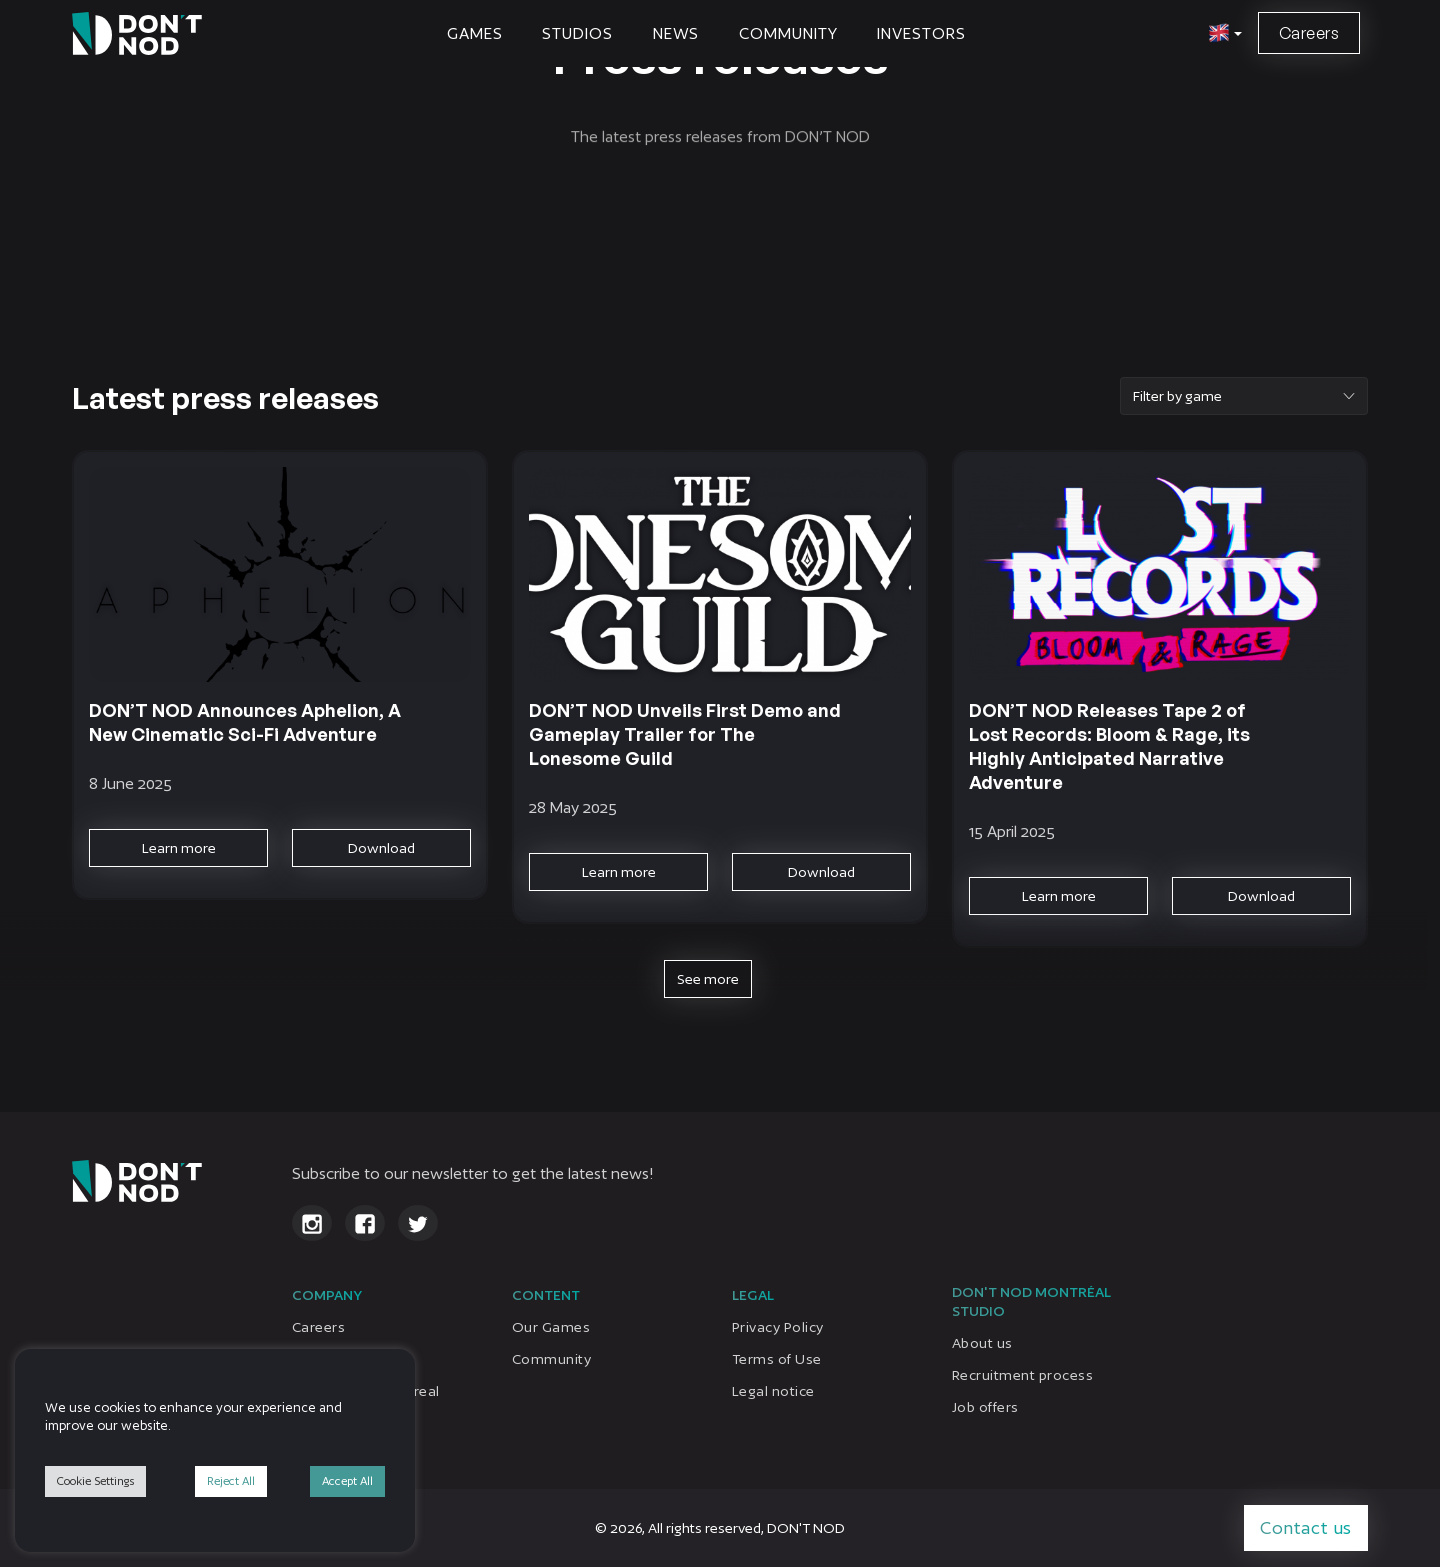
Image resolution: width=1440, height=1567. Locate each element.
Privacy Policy (778, 1327)
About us (982, 1343)
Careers (1309, 33)
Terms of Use (777, 1359)
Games (475, 33)
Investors (921, 33)
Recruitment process (1022, 1375)
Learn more (179, 848)
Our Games (551, 1327)
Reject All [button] (231, 1481)
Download (381, 848)
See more (708, 979)
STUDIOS (577, 33)
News (676, 33)
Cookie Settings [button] (95, 1481)
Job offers (985, 1407)
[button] (1222, 34)
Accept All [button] (347, 1481)
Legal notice (773, 1391)
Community (788, 33)
